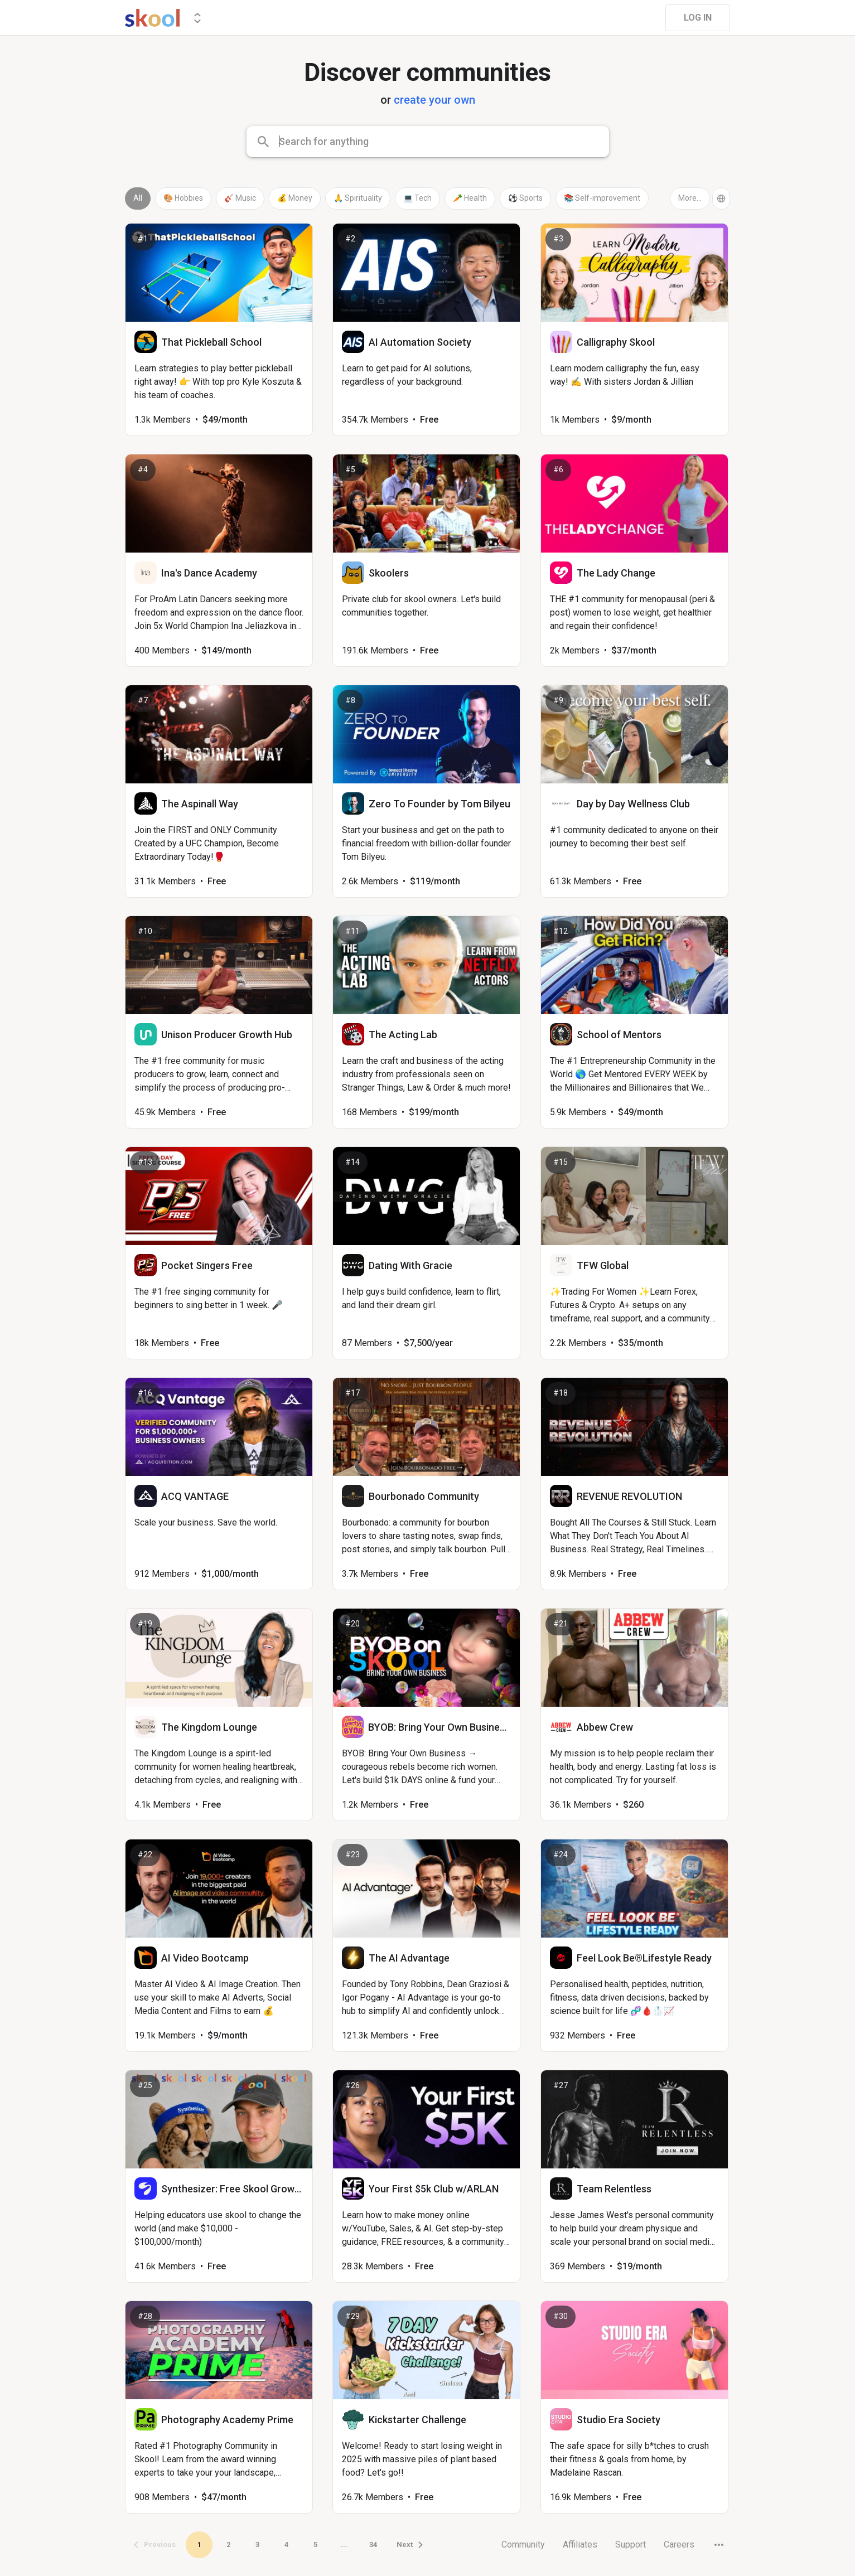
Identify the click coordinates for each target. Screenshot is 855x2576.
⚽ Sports (525, 197)
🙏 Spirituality (358, 197)
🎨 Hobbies (183, 197)
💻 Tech (417, 197)
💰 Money (294, 197)
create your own (434, 99)
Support (630, 2544)
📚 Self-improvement (602, 197)
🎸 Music (240, 197)
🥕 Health (470, 197)
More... (690, 197)
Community (523, 2544)
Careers (679, 2544)
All (137, 197)
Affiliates (580, 2544)
